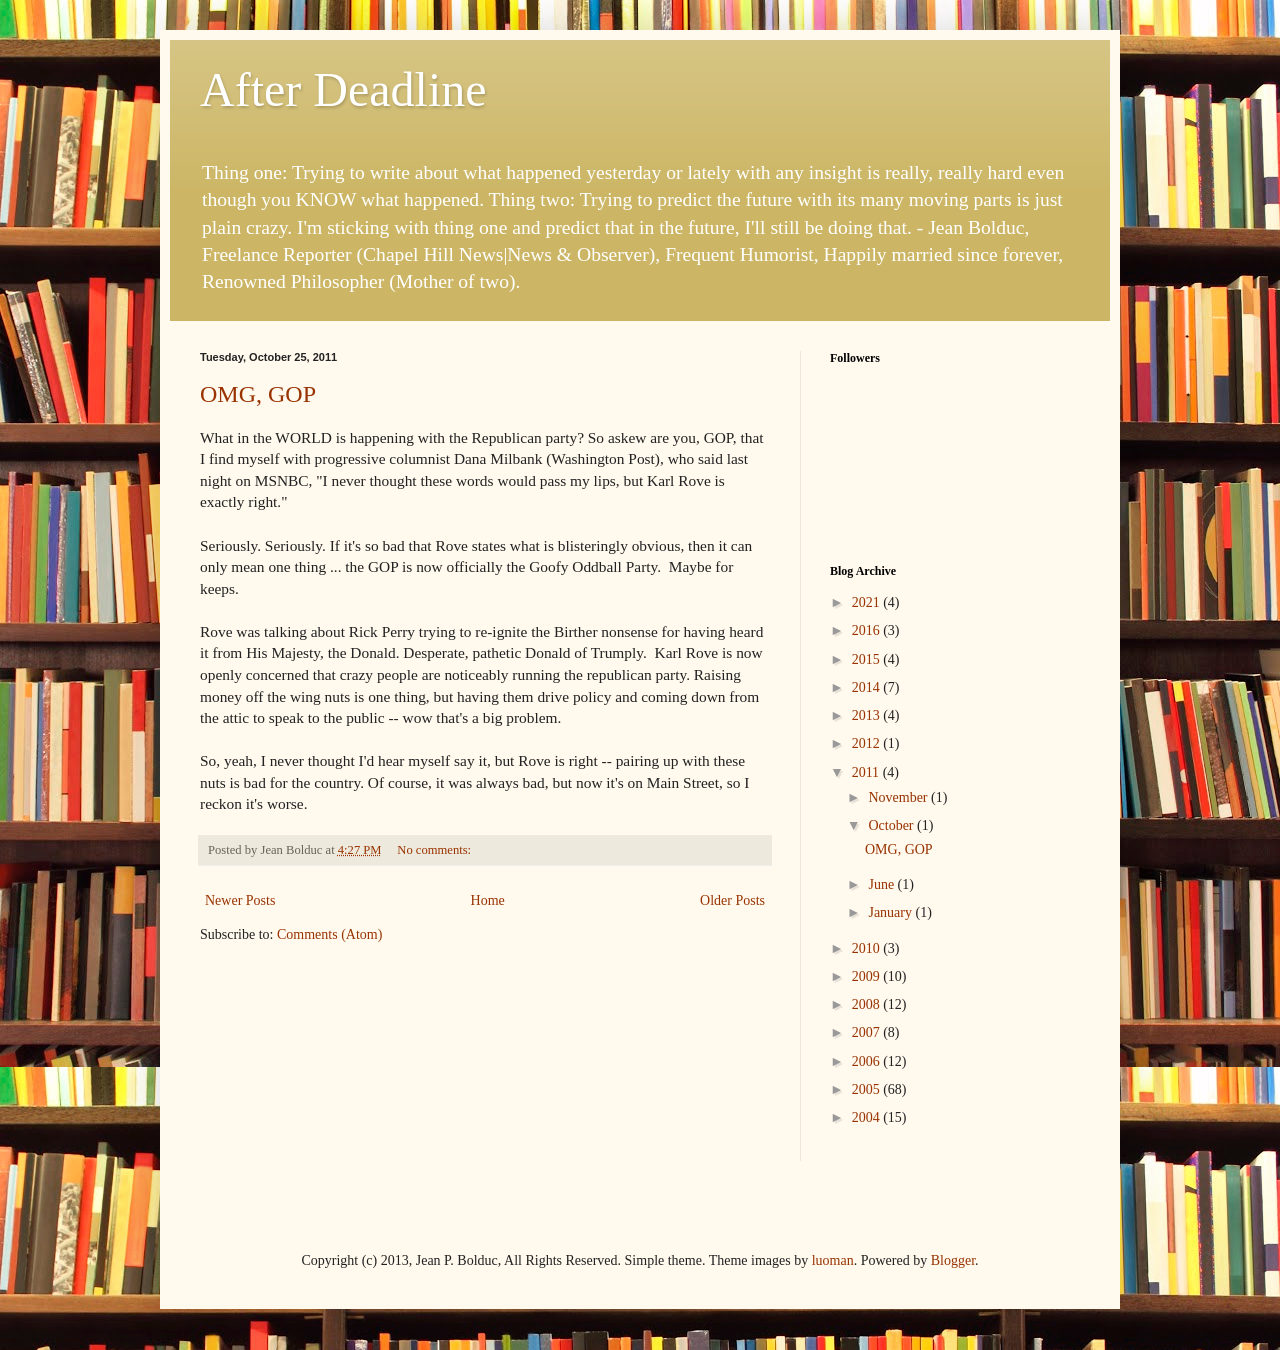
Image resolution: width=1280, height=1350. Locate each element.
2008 (868, 1004)
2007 (868, 1032)
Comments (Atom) (329, 934)
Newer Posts (240, 900)
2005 (868, 1089)
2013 (868, 715)
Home (488, 900)
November (899, 797)
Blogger (953, 1260)
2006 (868, 1061)
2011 (867, 772)
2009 (868, 976)
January (891, 912)
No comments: (435, 850)
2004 (868, 1117)
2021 (868, 602)
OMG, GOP (258, 394)
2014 (868, 687)
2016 (868, 630)
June (882, 884)
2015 (868, 659)
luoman (833, 1260)
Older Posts (732, 900)
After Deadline (343, 89)
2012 (868, 743)
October (892, 825)
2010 (868, 948)
